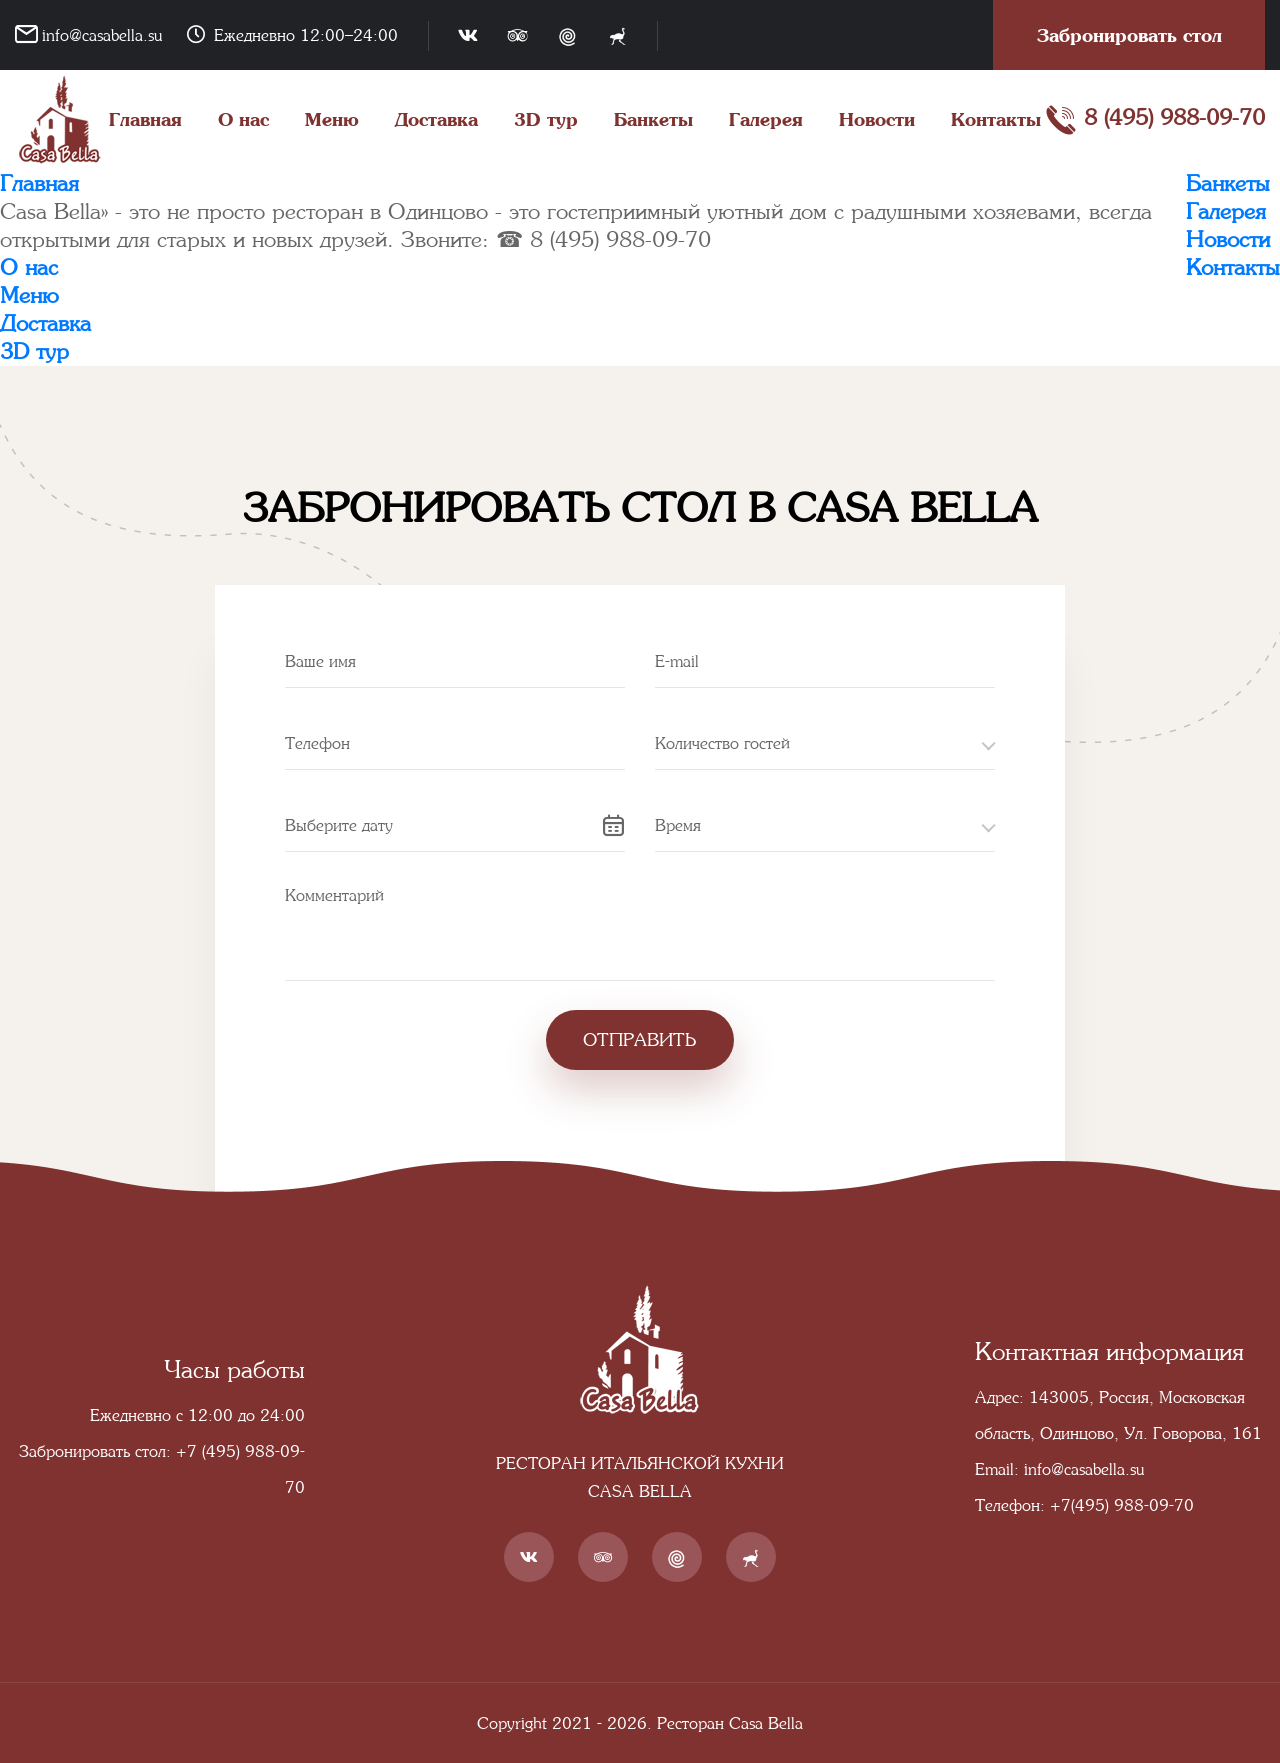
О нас (243, 119)
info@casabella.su (102, 35)
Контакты (996, 119)
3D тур (546, 119)
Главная (145, 119)
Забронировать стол (1129, 35)
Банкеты (653, 119)
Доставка (436, 119)
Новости (877, 119)
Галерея (766, 119)
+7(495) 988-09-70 (1122, 1505)
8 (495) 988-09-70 (1155, 120)
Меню (332, 119)
